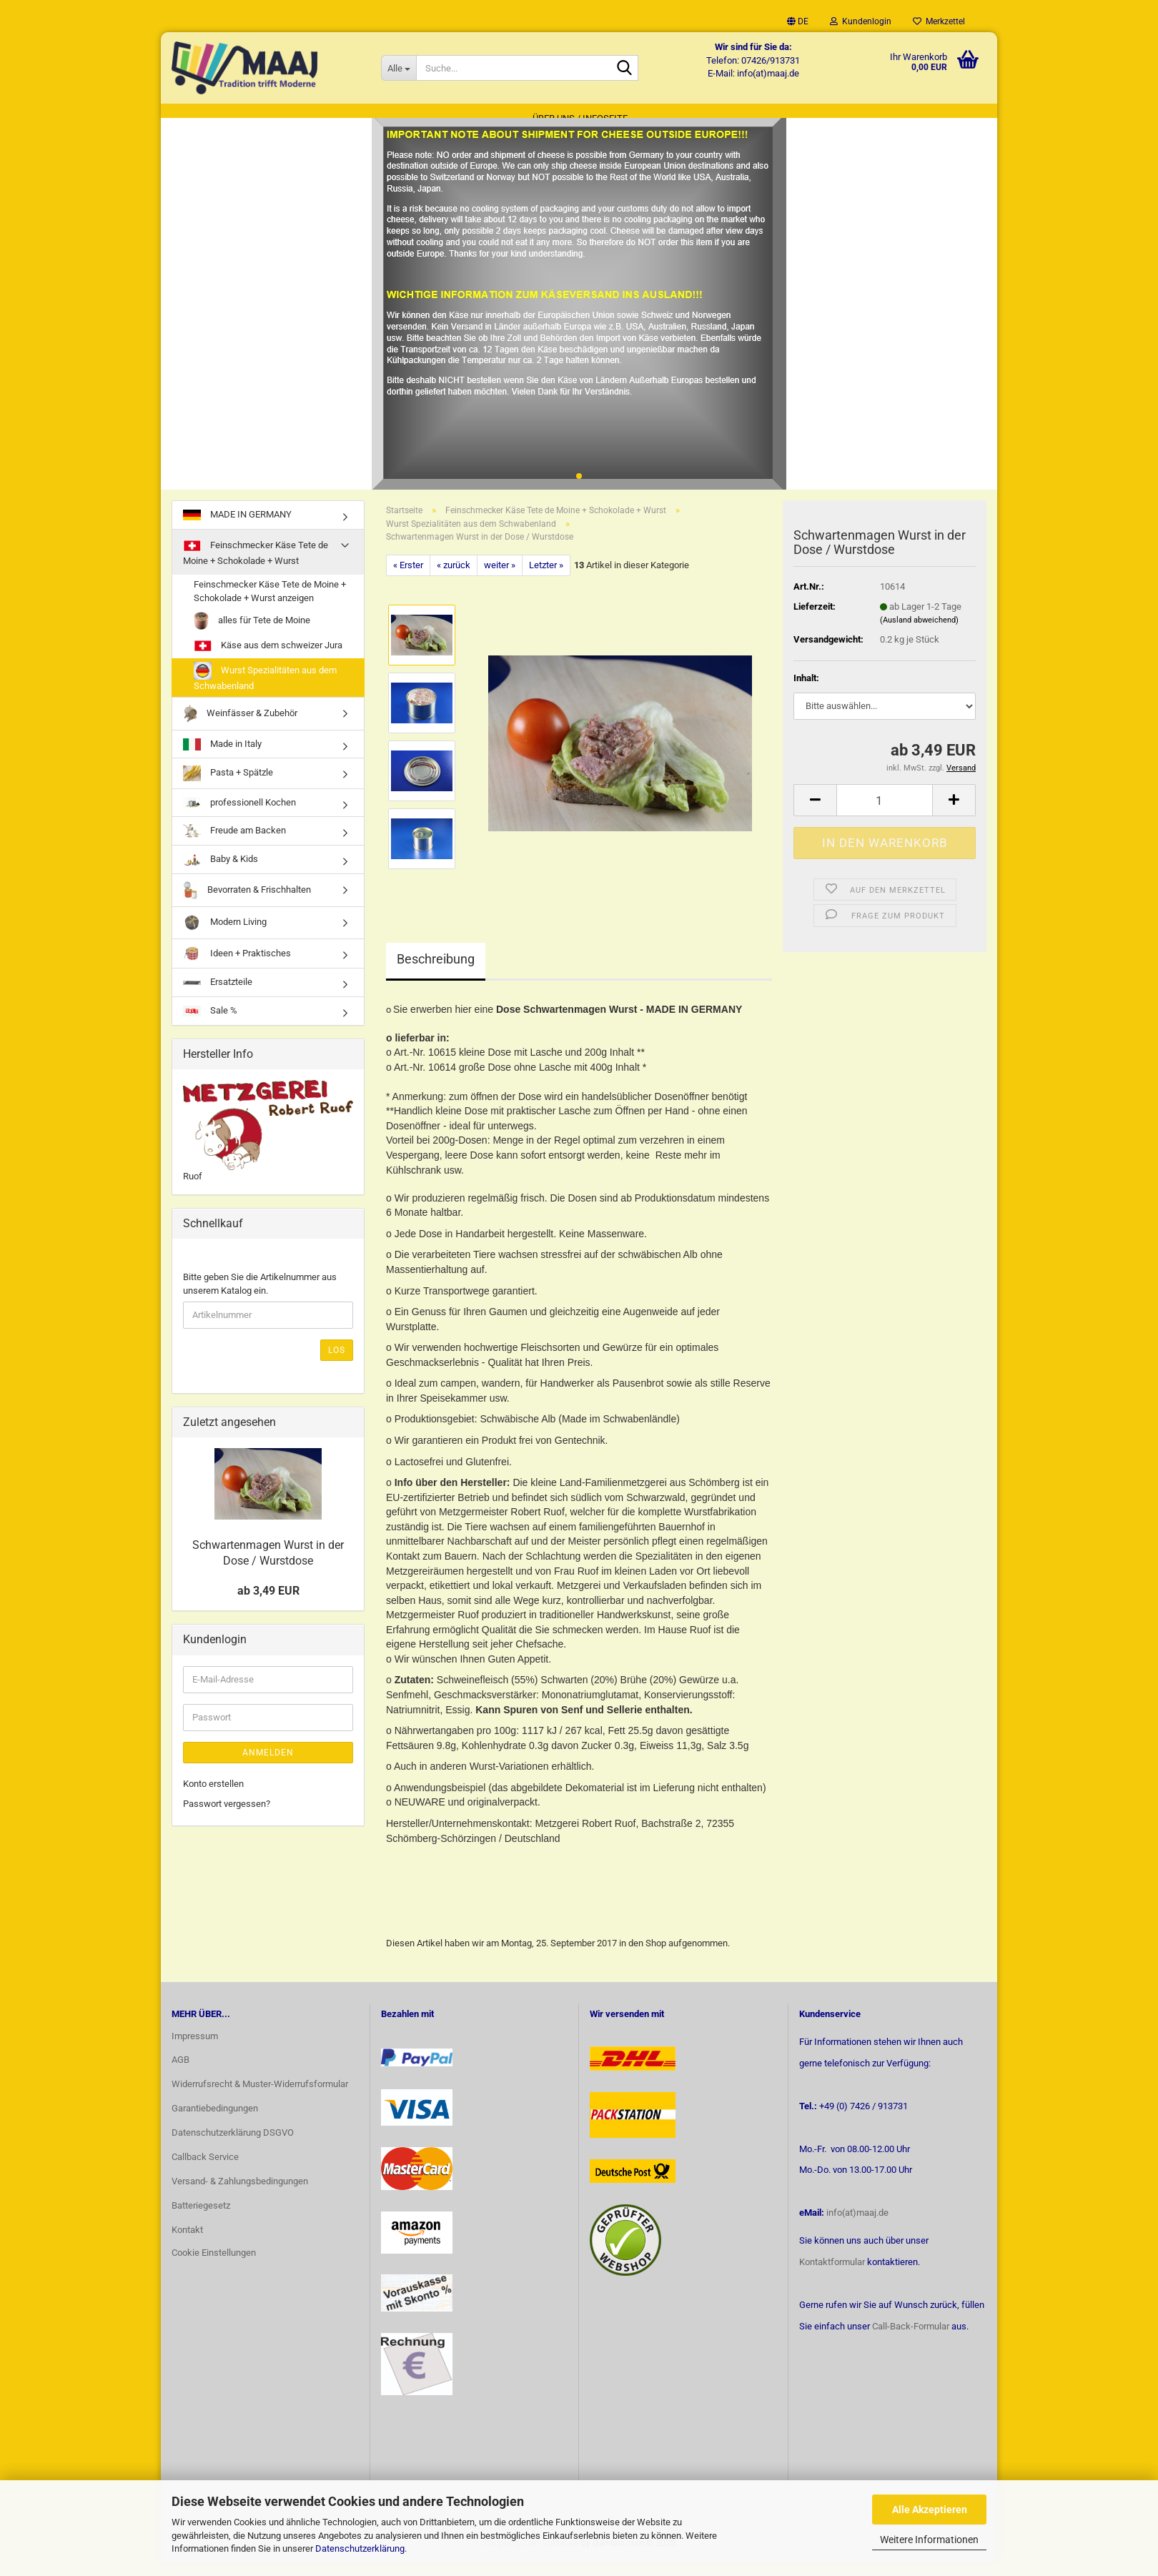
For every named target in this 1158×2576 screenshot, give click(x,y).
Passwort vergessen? (226, 1818)
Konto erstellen (213, 1797)
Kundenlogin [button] (860, 21)
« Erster (408, 579)
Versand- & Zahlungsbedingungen (240, 2195)
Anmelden (268, 1766)
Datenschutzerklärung (360, 2548)
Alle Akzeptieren (929, 2509)
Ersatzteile (217, 996)
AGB (180, 2074)
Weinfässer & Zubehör (240, 728)
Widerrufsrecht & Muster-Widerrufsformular (260, 2098)
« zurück (453, 579)
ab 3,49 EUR (268, 1605)
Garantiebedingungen (215, 2122)
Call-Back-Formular (910, 2340)
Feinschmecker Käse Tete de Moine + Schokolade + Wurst (255, 565)
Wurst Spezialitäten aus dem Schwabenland (265, 690)
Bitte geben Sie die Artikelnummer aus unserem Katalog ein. (260, 1298)
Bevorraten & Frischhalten (247, 904)
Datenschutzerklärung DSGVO (233, 2146)
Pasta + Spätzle (228, 787)
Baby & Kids (220, 874)
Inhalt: (806, 692)
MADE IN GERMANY (237, 529)
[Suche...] (398, 68)
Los (336, 1364)
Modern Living (225, 936)
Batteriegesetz (201, 2219)
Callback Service (205, 2171)
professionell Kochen (239, 817)
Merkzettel (939, 21)
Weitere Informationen (929, 2539)
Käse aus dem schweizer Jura (268, 660)
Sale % (210, 1025)
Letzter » (546, 579)
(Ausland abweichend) (919, 634)
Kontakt (187, 2243)
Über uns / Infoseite (580, 118)
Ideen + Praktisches (237, 968)
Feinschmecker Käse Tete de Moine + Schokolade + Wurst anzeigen (270, 605)
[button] (797, 21)
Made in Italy (222, 759)
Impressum (195, 2049)
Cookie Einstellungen (214, 2266)
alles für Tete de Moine (252, 635)
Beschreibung (436, 973)
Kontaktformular (832, 2276)
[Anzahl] (884, 814)
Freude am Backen (234, 845)
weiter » (499, 579)
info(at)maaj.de (857, 2226)
